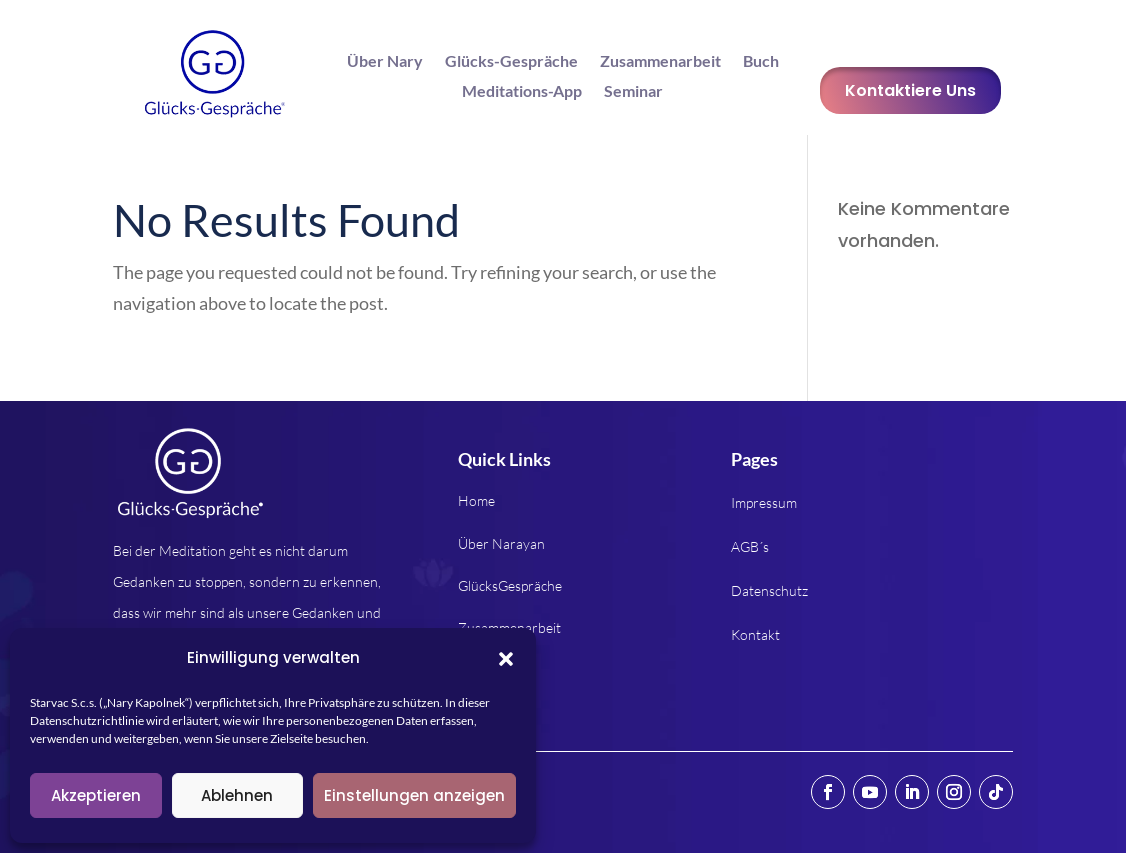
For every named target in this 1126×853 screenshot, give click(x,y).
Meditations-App (522, 92)
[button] (506, 659)
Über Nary (385, 62)
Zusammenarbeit (660, 62)
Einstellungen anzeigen (414, 795)
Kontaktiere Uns (910, 90)
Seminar (633, 92)
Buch (761, 62)
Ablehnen (237, 795)
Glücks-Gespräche (511, 62)
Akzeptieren (96, 795)
